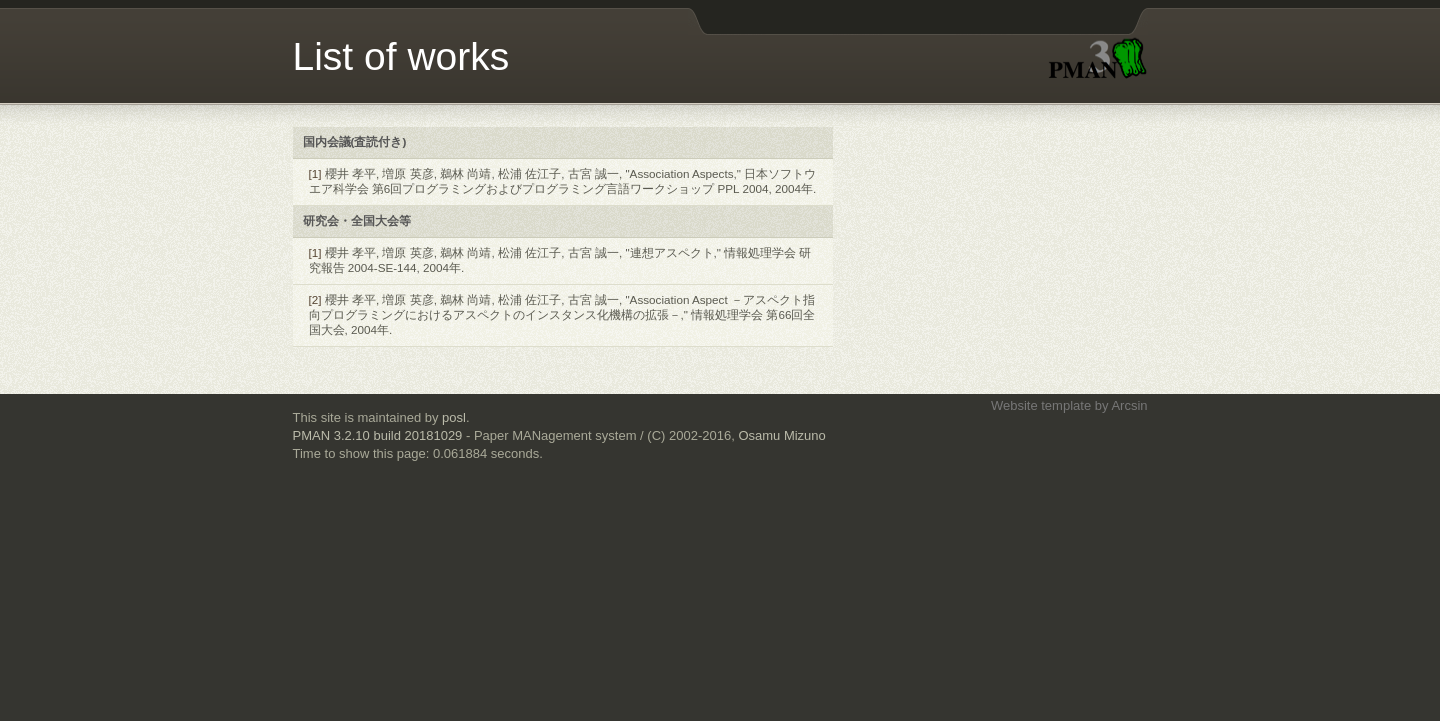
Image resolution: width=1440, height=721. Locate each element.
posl (454, 417)
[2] (315, 299)
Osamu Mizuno (781, 435)
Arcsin (1129, 405)
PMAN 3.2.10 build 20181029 (378, 435)
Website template (1041, 405)
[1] (315, 173)
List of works (401, 56)
